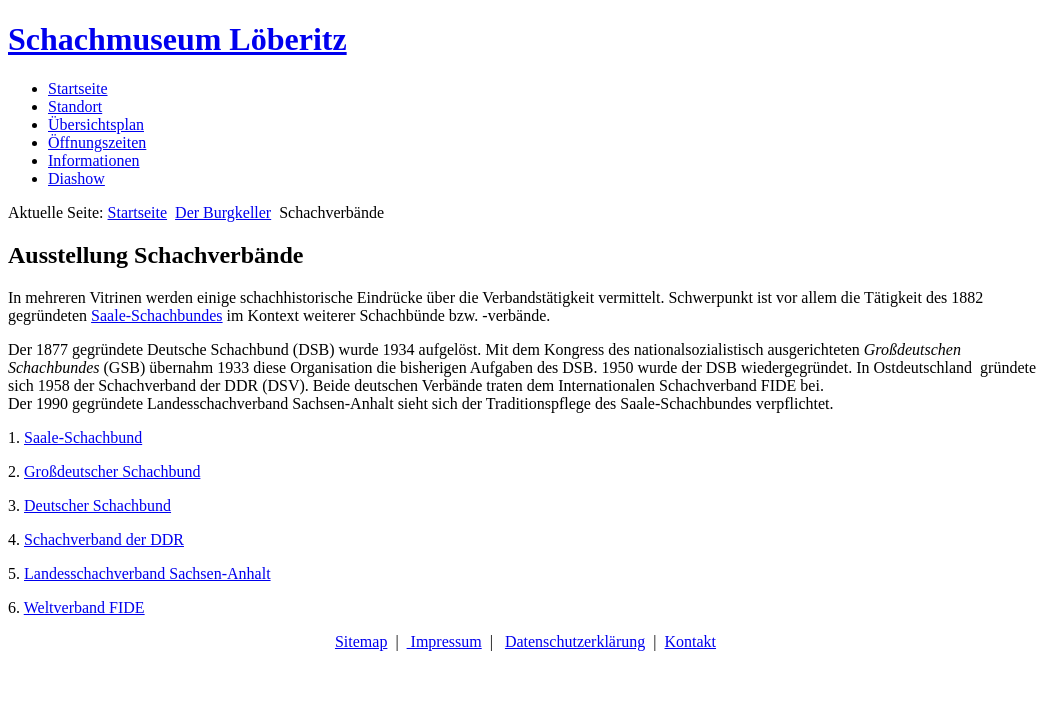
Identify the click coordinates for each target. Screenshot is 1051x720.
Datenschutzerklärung (575, 641)
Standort (75, 106)
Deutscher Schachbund (97, 505)
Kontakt (691, 641)
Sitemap (361, 641)
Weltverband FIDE (84, 607)
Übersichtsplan (96, 124)
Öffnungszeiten (97, 142)
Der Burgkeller (223, 212)
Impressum (444, 641)
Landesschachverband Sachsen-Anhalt (147, 573)
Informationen (94, 160)
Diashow (76, 178)
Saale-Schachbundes (157, 315)
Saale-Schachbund (83, 437)
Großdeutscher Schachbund (112, 471)
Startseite (78, 88)
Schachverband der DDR (104, 539)
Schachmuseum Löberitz (177, 39)
